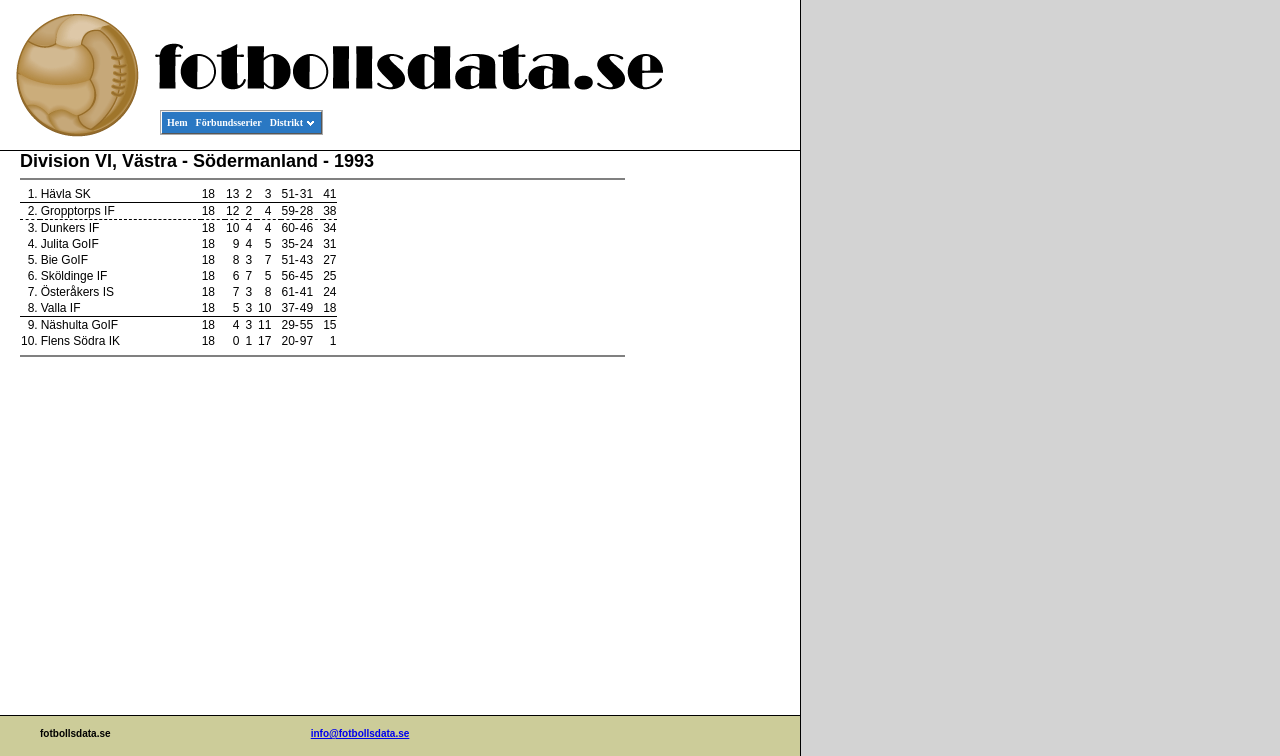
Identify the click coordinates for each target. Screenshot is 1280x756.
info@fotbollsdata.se (360, 733)
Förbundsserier (229, 122)
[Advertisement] (710, 456)
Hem (177, 122)
